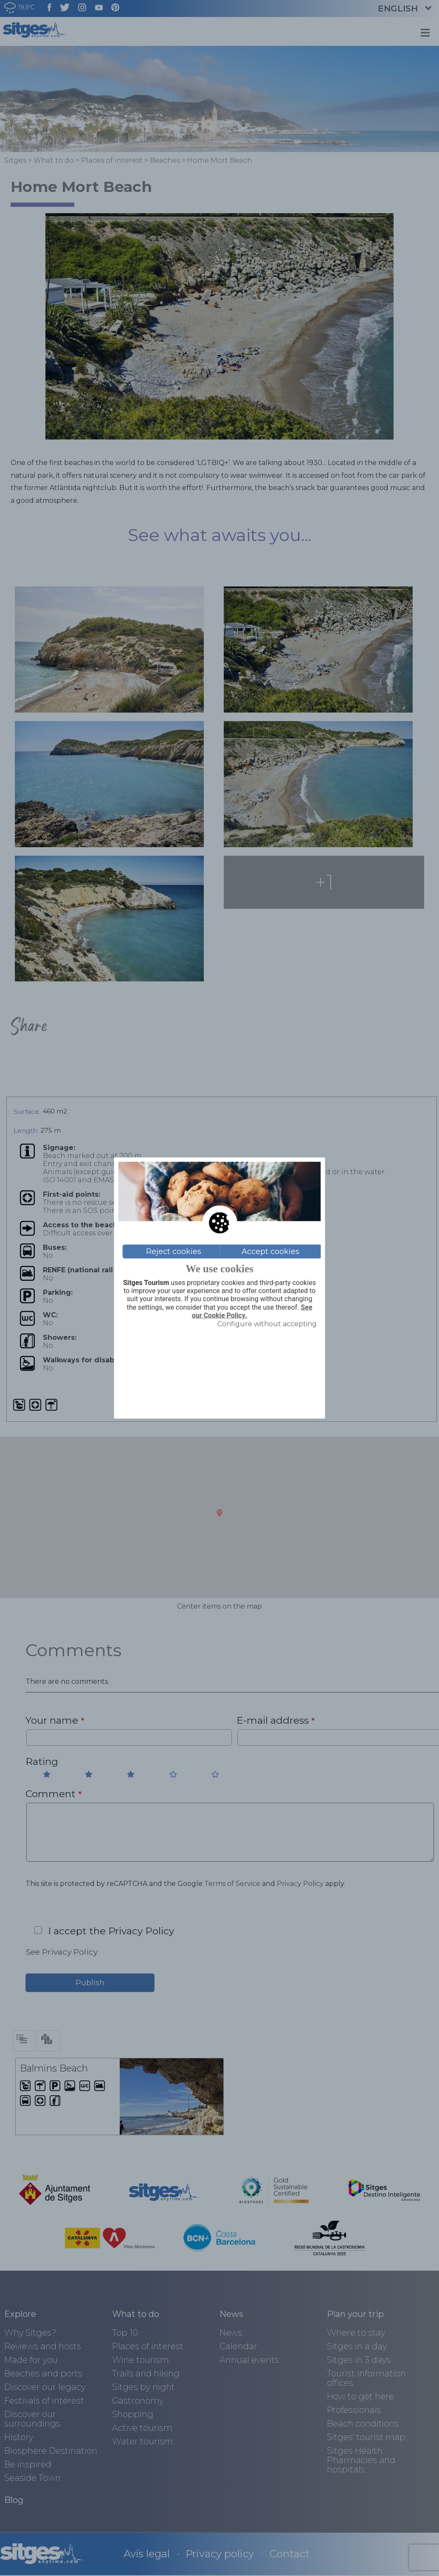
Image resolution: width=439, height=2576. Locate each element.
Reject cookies (173, 1251)
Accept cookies (270, 1251)
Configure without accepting (267, 1323)
